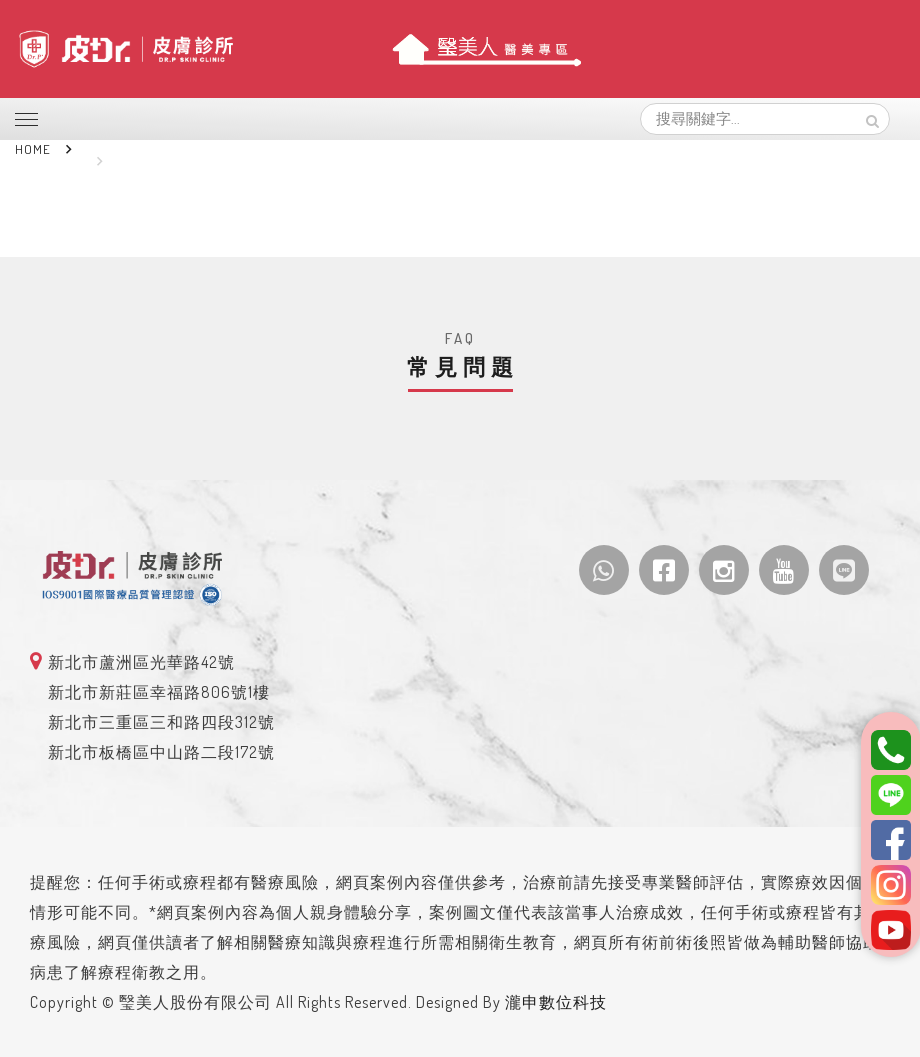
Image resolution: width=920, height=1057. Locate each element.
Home (33, 149)
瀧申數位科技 (556, 1002)
